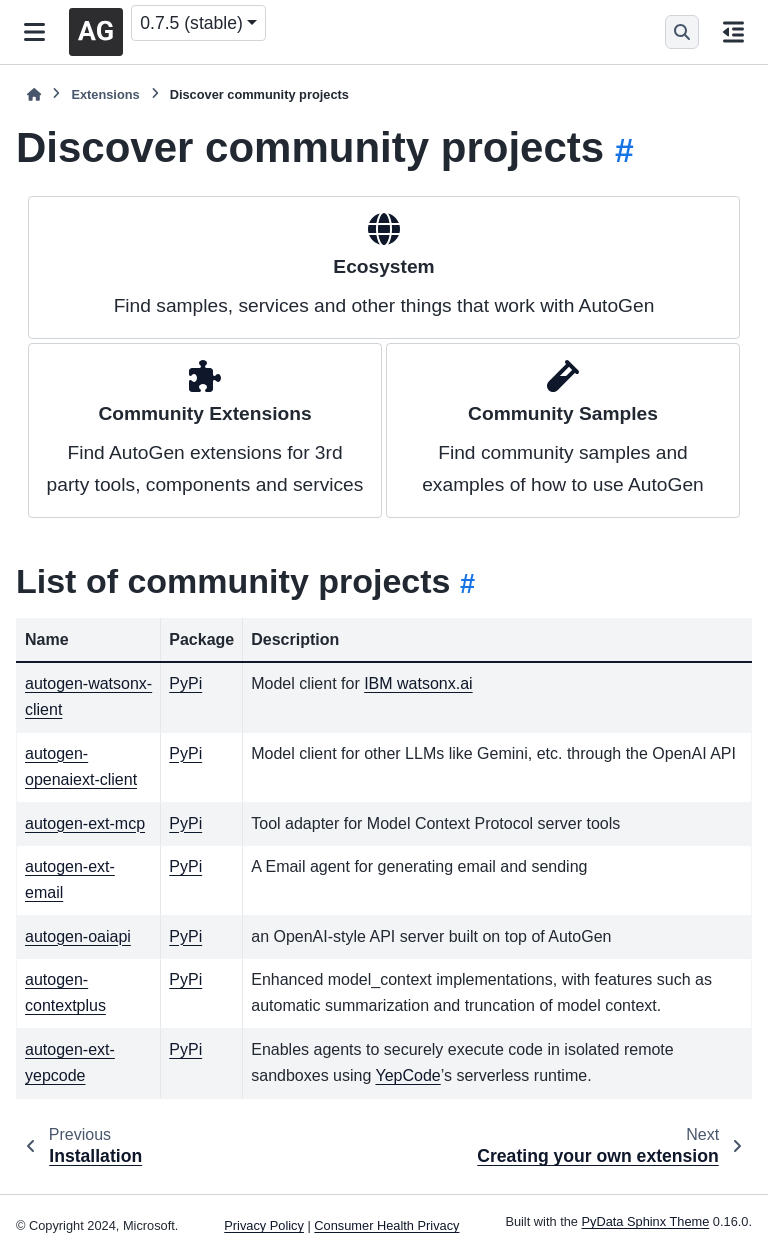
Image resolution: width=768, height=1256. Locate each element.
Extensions (105, 94)
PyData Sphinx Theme (645, 1221)
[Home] (34, 94)
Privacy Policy (264, 1225)
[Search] (682, 32)
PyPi (185, 683)
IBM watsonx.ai (418, 683)
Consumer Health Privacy (386, 1225)
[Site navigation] (34, 32)
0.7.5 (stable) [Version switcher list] (191, 23)
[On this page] (733, 32)
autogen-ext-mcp (85, 823)
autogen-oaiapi (78, 936)
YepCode (407, 1075)
